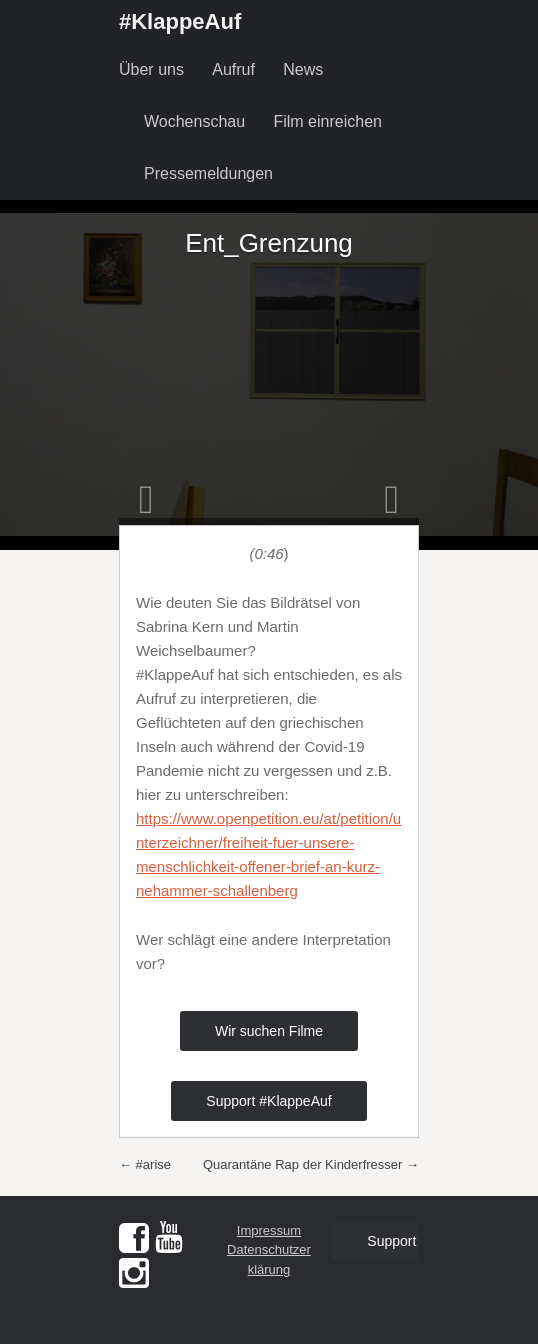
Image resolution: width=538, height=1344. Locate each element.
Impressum (269, 1230)
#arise (145, 1164)
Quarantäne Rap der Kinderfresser (311, 1164)
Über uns (151, 69)
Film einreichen (327, 121)
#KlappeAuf (180, 21)
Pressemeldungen (208, 173)
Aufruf (233, 69)
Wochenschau (194, 121)
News (303, 69)
